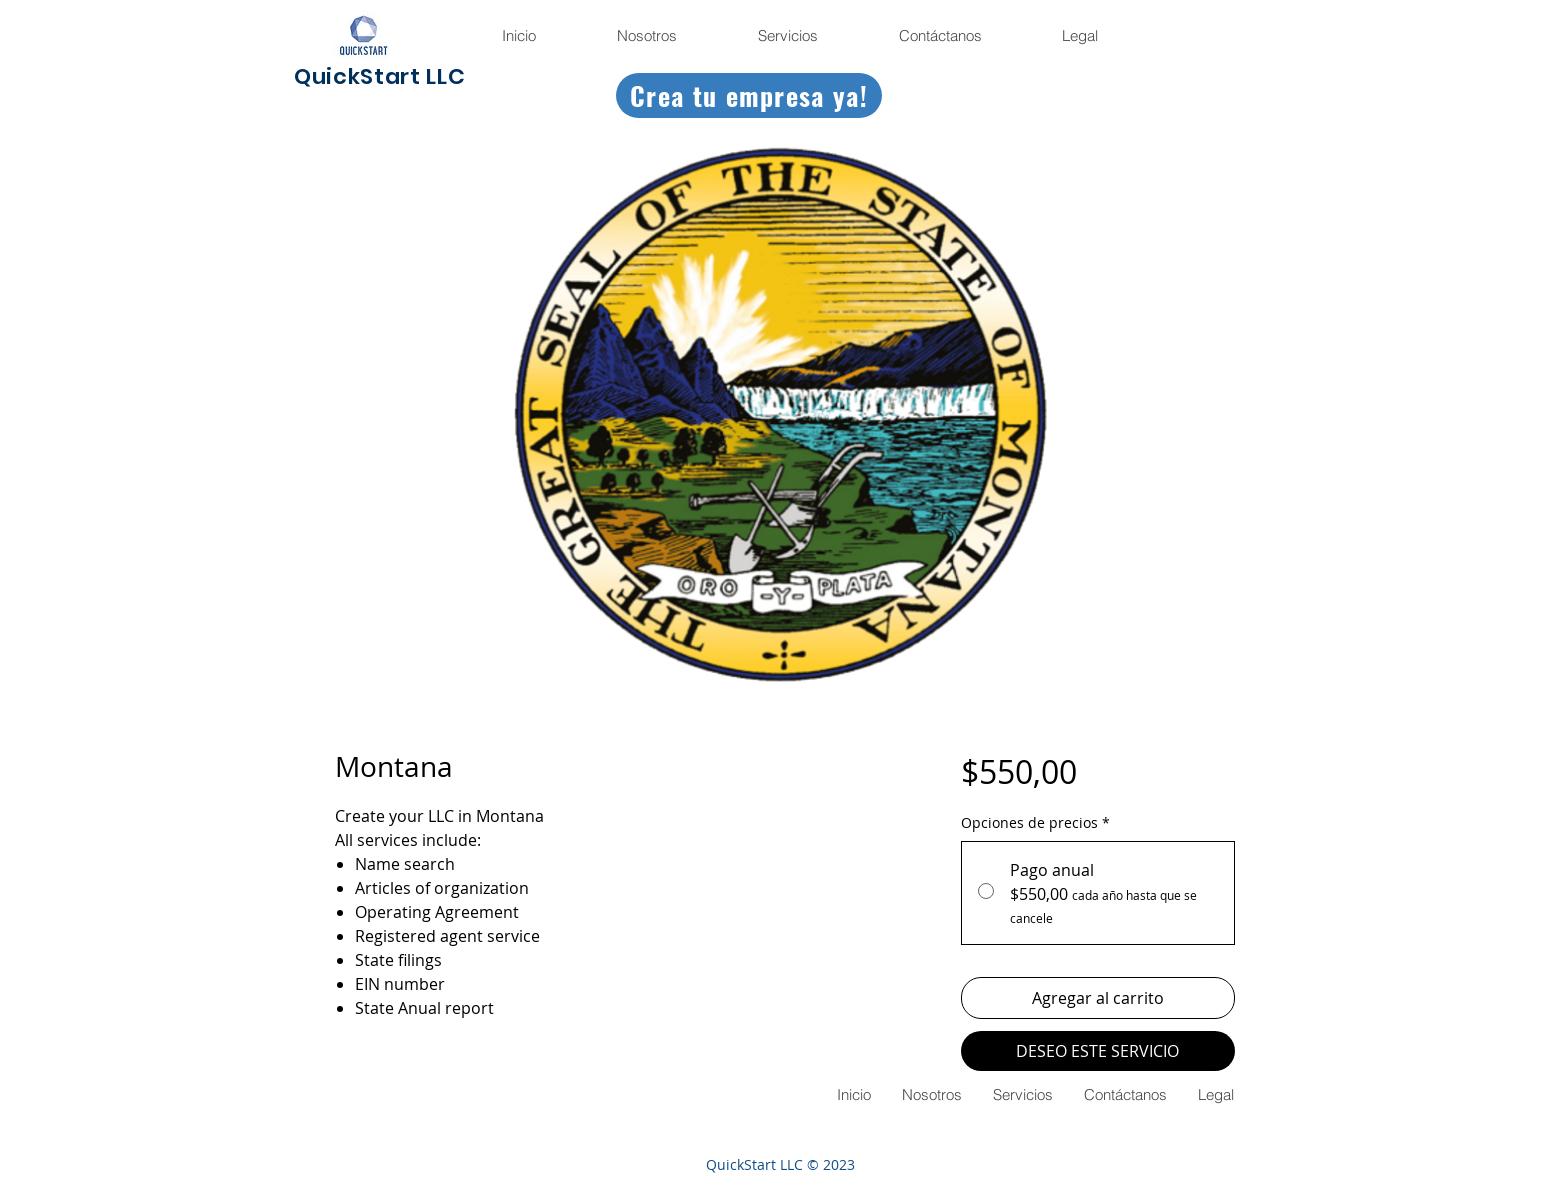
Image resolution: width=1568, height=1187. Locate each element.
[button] (1079, 36)
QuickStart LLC (379, 76)
